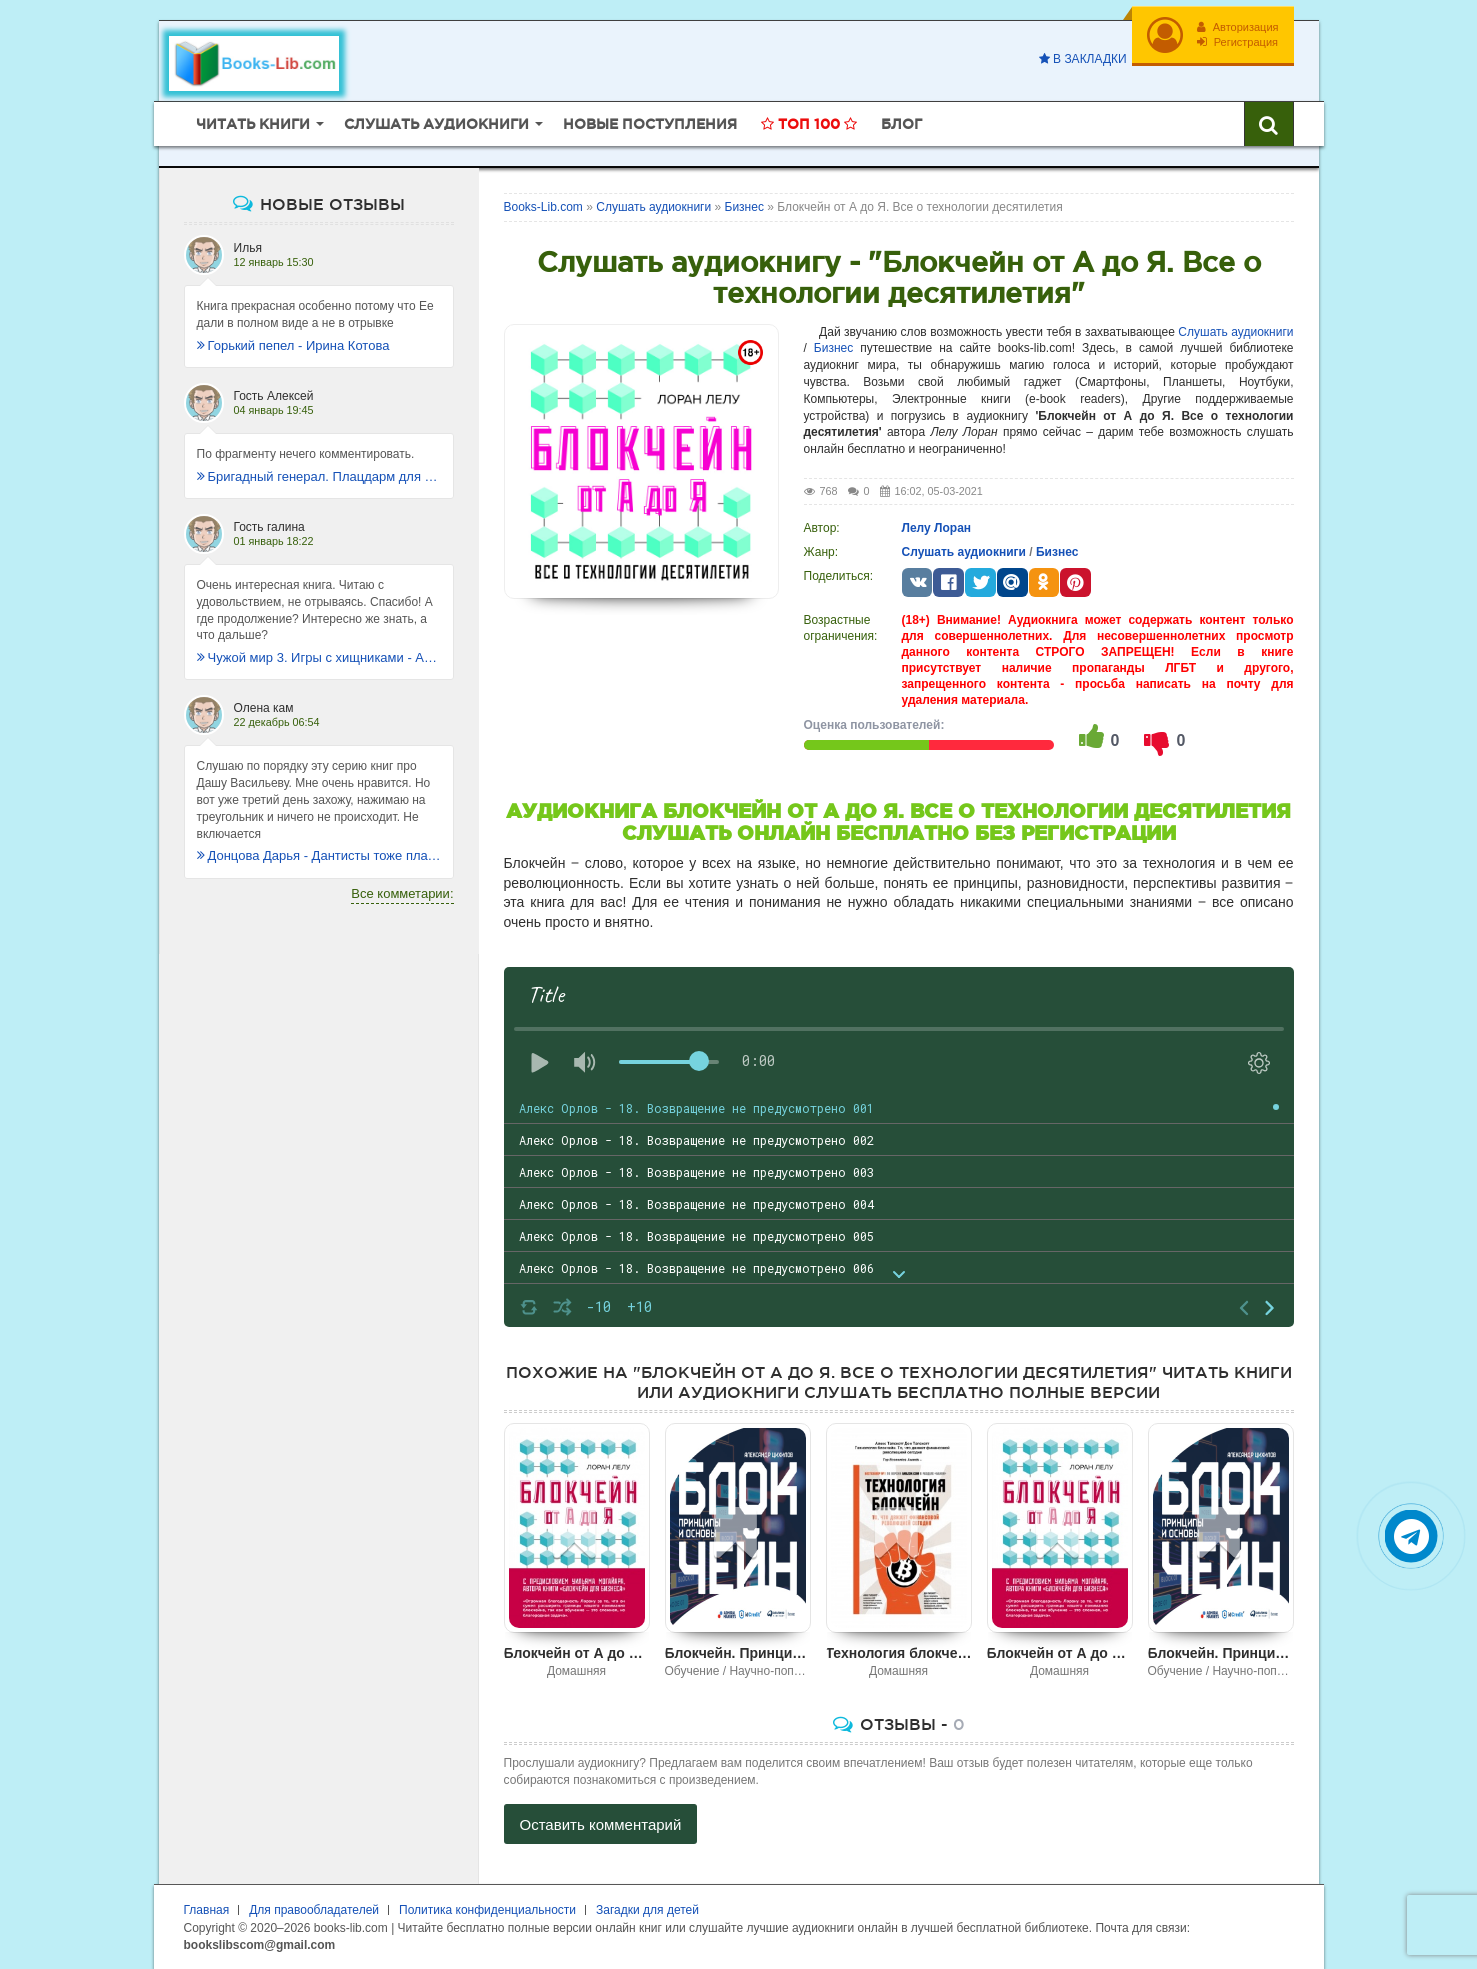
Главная (207, 1910)
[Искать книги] (1269, 124)
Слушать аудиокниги (1235, 332)
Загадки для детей (647, 1910)
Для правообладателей (314, 1910)
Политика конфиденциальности (487, 1910)
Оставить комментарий (601, 1824)
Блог (901, 124)
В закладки (1083, 59)
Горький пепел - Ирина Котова (293, 345)
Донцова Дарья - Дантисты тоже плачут (319, 855)
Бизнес (833, 348)
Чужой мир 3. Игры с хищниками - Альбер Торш (319, 657)
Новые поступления (650, 124)
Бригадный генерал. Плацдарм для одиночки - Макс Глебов (319, 476)
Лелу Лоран (937, 528)
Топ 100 (809, 124)
